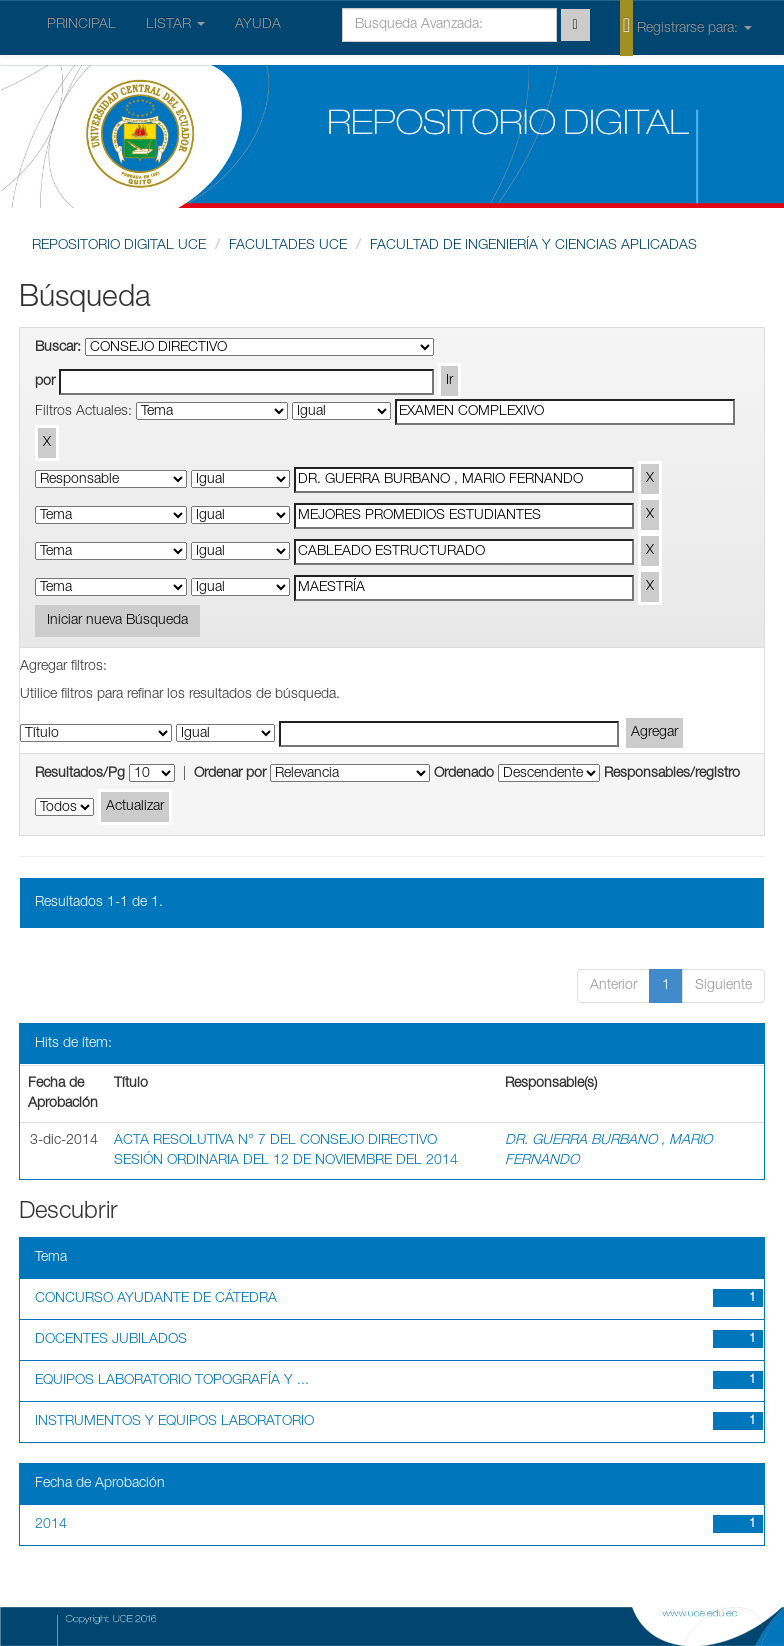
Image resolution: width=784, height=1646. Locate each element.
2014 (51, 1525)
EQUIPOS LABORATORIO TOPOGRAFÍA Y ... (172, 1381)
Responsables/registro (672, 774)
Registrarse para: (686, 27)
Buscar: (58, 348)
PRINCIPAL (81, 25)
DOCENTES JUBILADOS (111, 1340)
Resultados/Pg (80, 774)
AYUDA (258, 25)
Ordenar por (230, 774)
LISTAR (175, 25)
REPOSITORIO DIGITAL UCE (119, 246)
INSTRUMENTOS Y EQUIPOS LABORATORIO (174, 1422)
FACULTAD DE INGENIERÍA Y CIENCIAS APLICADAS (533, 246)
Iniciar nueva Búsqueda (117, 621)
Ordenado (464, 774)
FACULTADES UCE (288, 246)
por (45, 382)
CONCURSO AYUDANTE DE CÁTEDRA (156, 1299)
